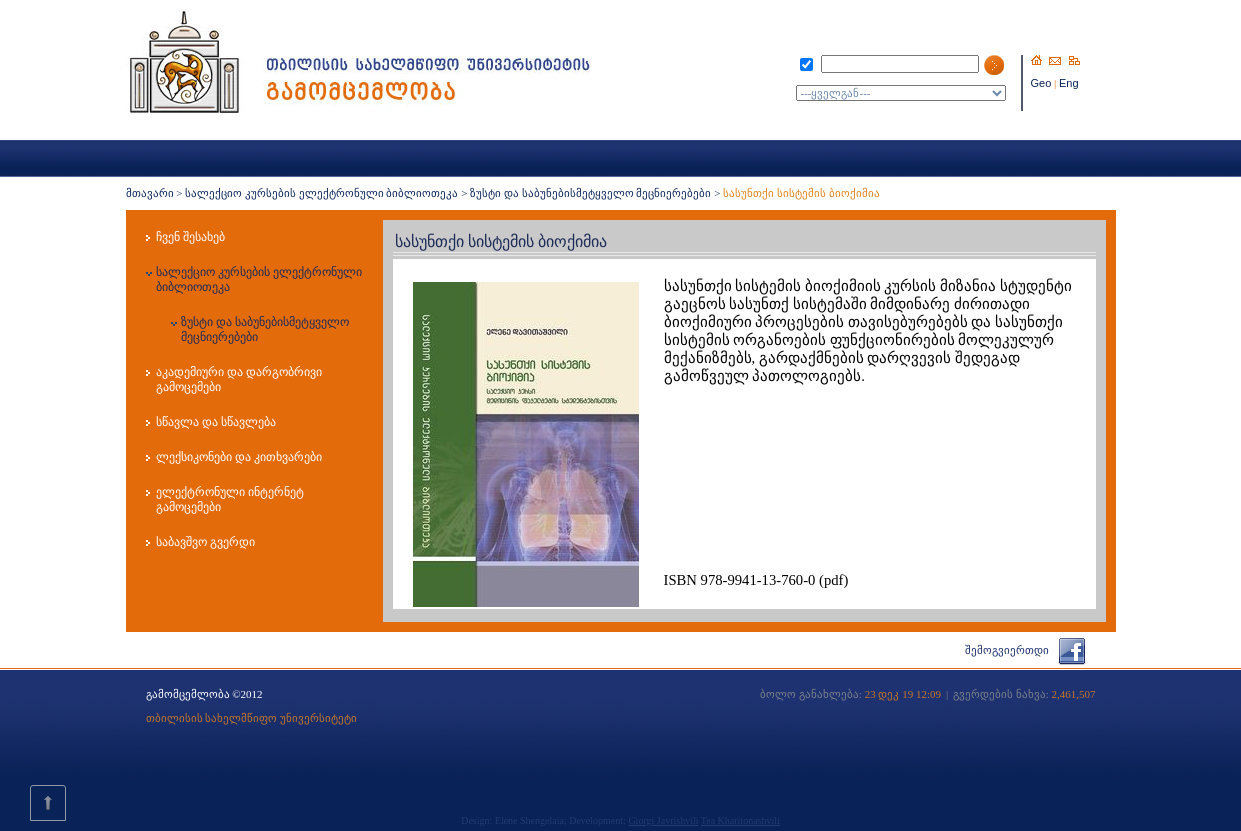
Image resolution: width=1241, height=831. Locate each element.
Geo (1041, 83)
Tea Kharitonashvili (740, 820)
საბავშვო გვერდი (205, 542)
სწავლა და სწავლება (216, 422)
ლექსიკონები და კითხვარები (239, 457)
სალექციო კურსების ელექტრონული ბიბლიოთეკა (321, 193)
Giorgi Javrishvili (663, 820)
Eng (1069, 83)
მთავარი (150, 193)
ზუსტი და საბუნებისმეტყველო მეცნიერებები (590, 193)
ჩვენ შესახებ (190, 237)
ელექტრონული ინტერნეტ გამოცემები (230, 499)
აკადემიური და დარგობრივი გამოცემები (239, 379)
